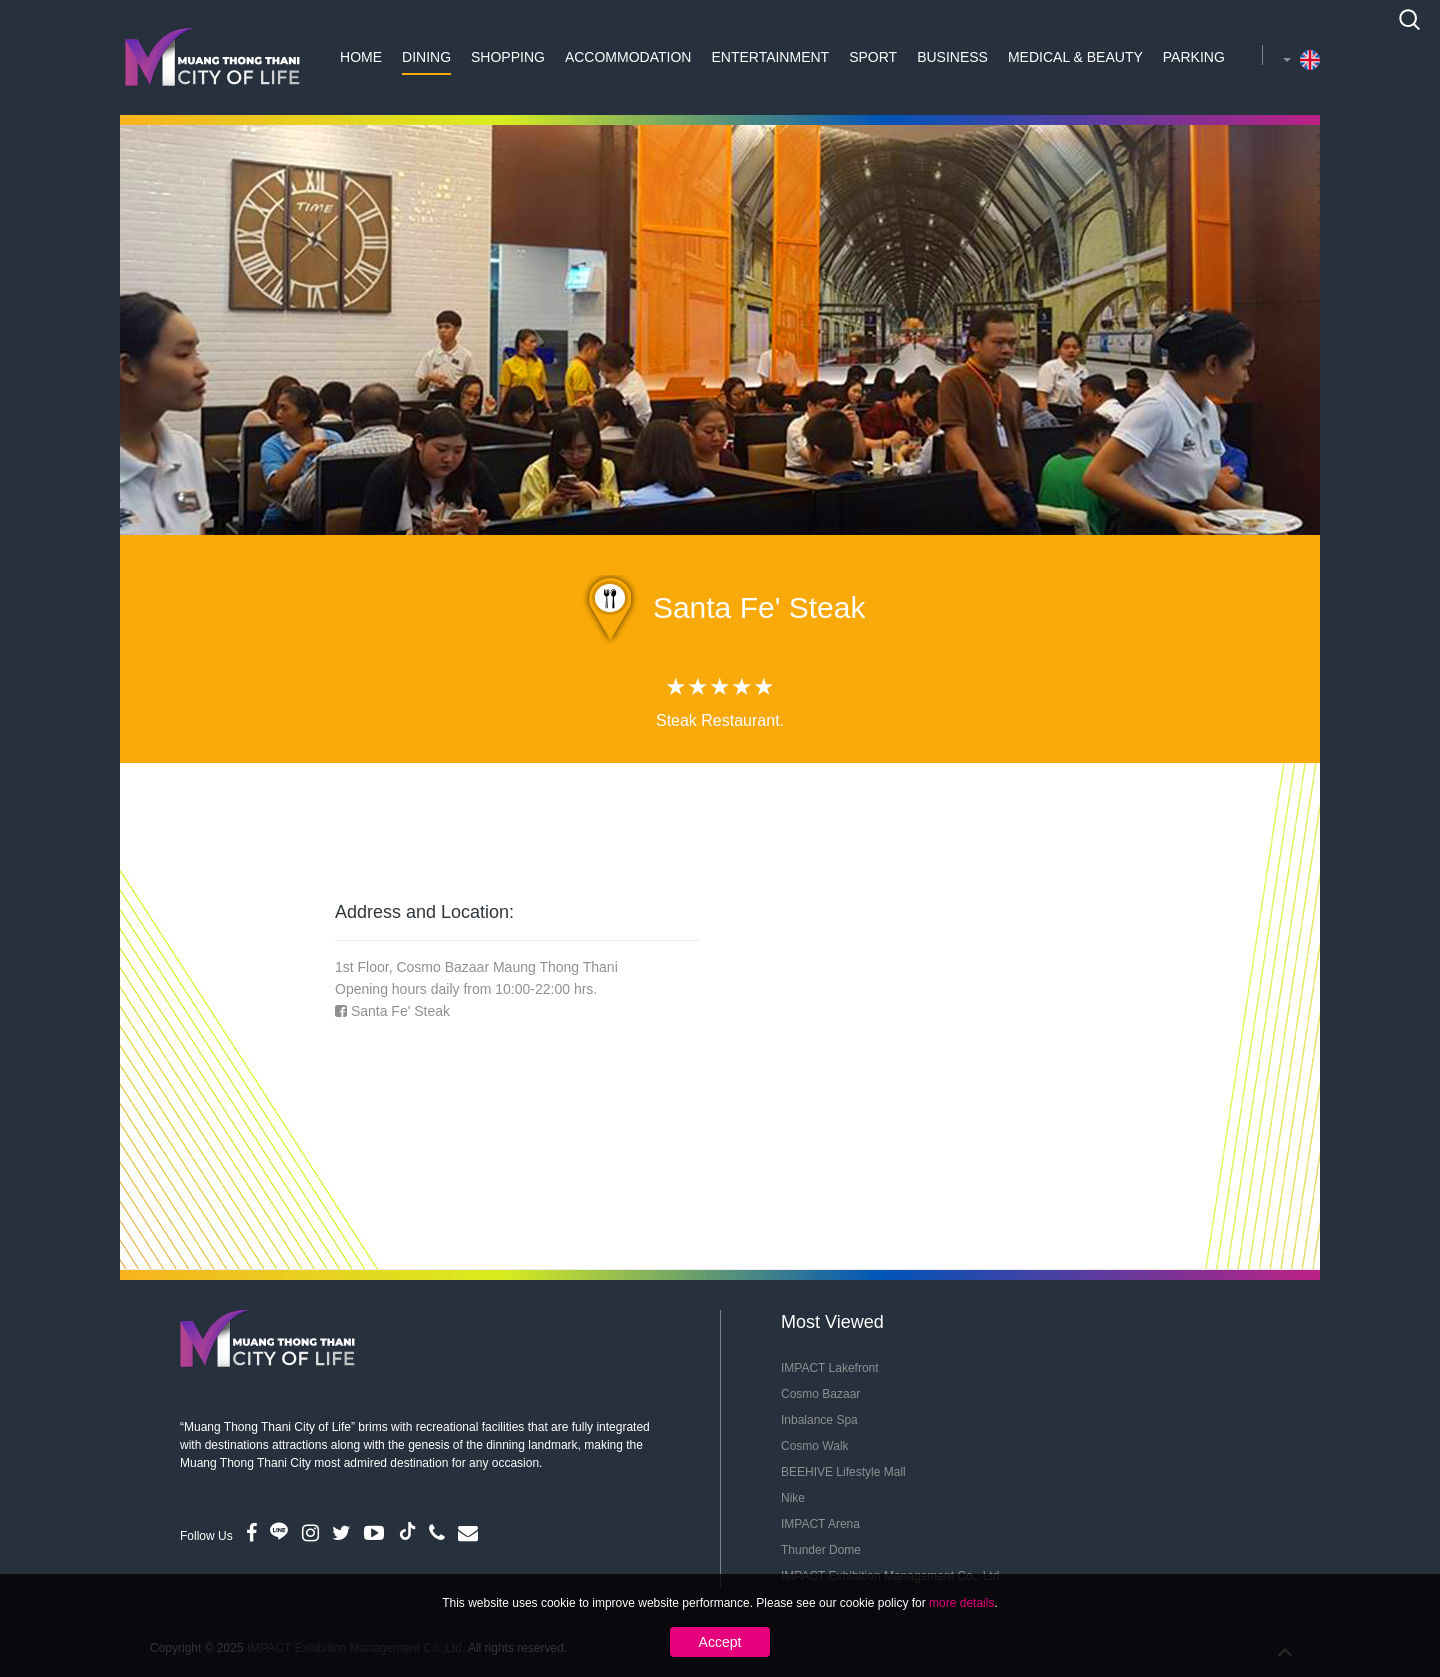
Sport (873, 57)
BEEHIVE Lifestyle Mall (843, 1472)
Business (952, 57)
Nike (793, 1498)
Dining (426, 57)
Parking (1194, 57)
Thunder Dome (821, 1550)
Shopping (508, 57)
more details (961, 1603)
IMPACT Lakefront (830, 1368)
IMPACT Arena (820, 1524)
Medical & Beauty (1075, 57)
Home (361, 57)
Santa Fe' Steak (400, 1011)
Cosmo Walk (815, 1446)
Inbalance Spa (819, 1420)
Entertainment (770, 57)
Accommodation (628, 57)
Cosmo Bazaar (820, 1394)
